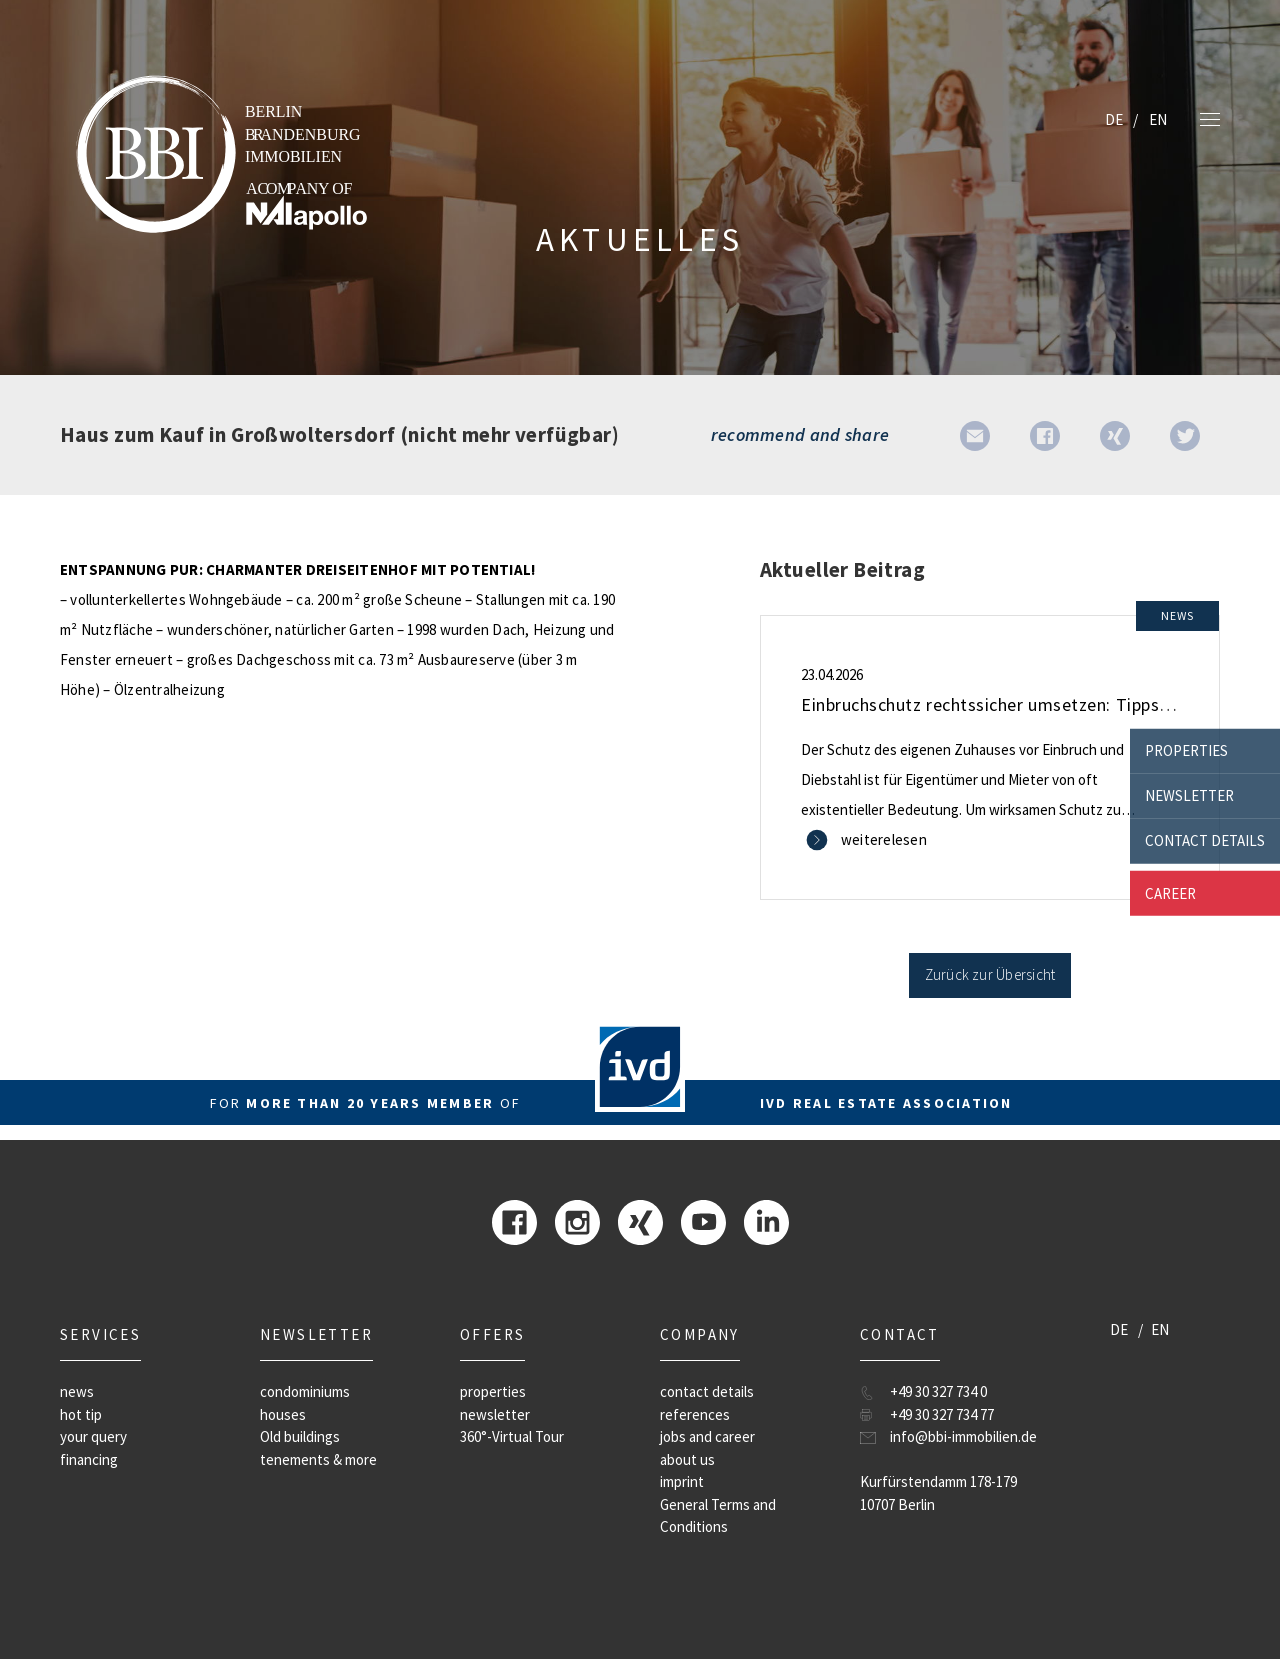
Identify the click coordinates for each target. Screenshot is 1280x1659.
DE (1114, 119)
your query (93, 1436)
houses (283, 1414)
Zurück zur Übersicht (990, 974)
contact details (1205, 840)
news (77, 1391)
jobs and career (707, 1436)
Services (100, 1334)
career (1170, 892)
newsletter (1189, 795)
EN (1158, 119)
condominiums (305, 1391)
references (695, 1414)
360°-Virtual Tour (512, 1436)
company (700, 1334)
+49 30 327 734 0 (938, 1391)
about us (687, 1459)
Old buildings (300, 1436)
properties (1186, 750)
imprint (682, 1481)
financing (89, 1459)
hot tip (81, 1414)
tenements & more (318, 1459)
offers (492, 1334)
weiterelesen (884, 839)
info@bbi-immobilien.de (963, 1436)
